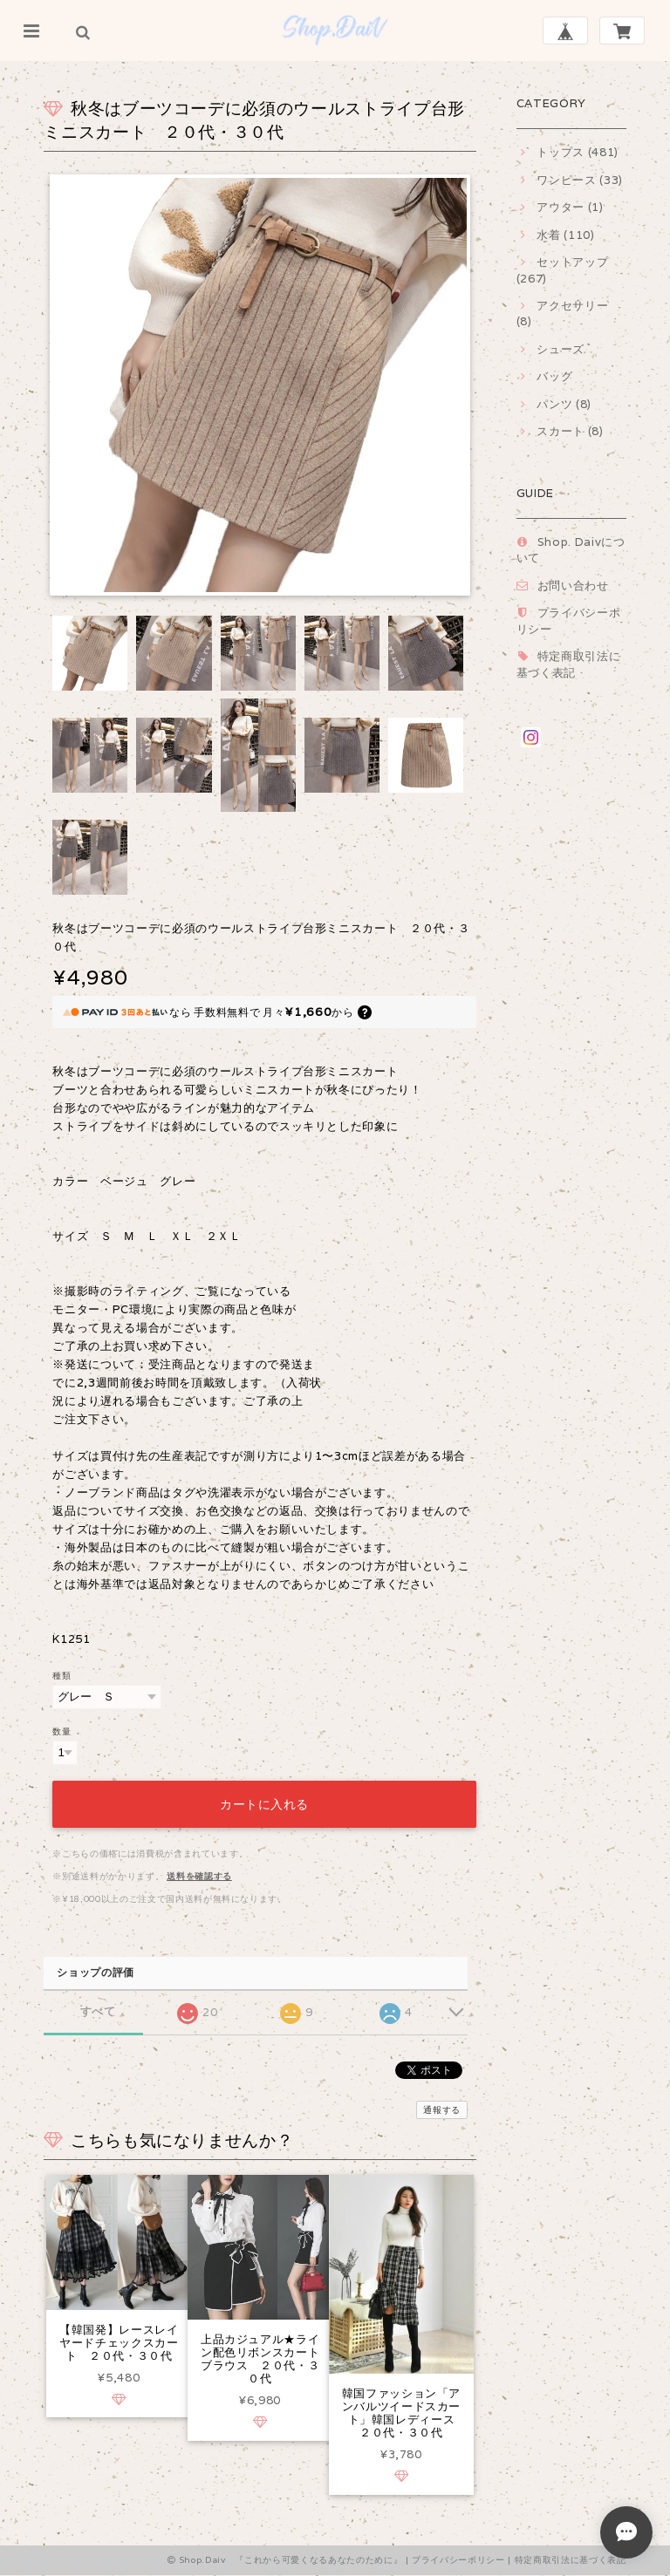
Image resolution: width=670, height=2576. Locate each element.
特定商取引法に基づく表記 (568, 664)
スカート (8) (570, 431)
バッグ (554, 376)
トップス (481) (578, 152)
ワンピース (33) (580, 180)
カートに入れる (264, 1802)
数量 (61, 1731)
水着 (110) (565, 235)
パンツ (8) (564, 404)
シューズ (561, 349)
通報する (442, 2107)
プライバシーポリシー (458, 2561)
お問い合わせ (573, 585)
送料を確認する (199, 1873)
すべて (98, 2008)
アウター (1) (570, 207)
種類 (61, 1675)
